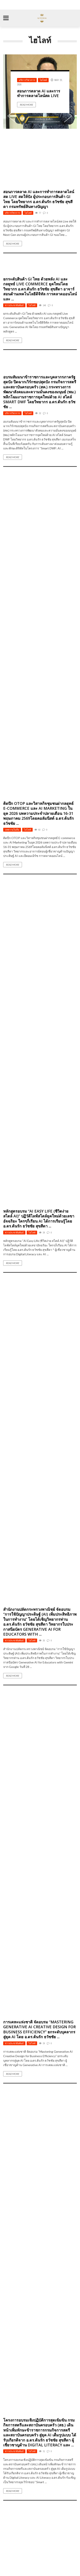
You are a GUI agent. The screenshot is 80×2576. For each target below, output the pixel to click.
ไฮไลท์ (43, 80)
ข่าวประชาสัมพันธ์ (14, 305)
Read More (26, 104)
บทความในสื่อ (12, 829)
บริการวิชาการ (27, 80)
